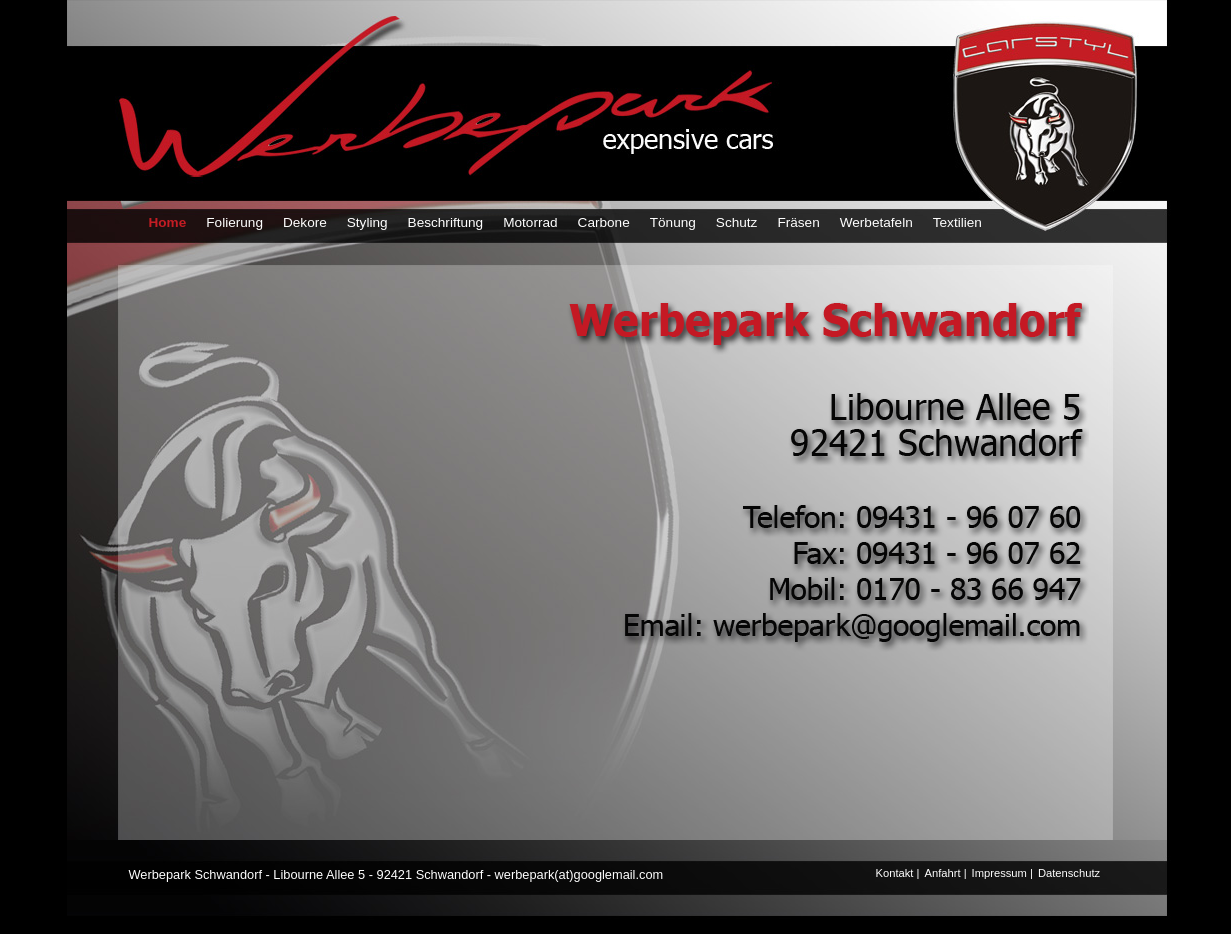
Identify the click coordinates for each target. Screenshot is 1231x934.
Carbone (604, 222)
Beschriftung (446, 222)
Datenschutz (1069, 873)
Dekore (305, 222)
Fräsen (798, 222)
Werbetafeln (876, 222)
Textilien (957, 222)
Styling (367, 222)
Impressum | (1002, 873)
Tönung (673, 222)
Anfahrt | (945, 873)
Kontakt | (898, 873)
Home (168, 222)
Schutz (737, 222)
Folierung (234, 222)
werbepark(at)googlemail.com (579, 874)
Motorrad (530, 222)
